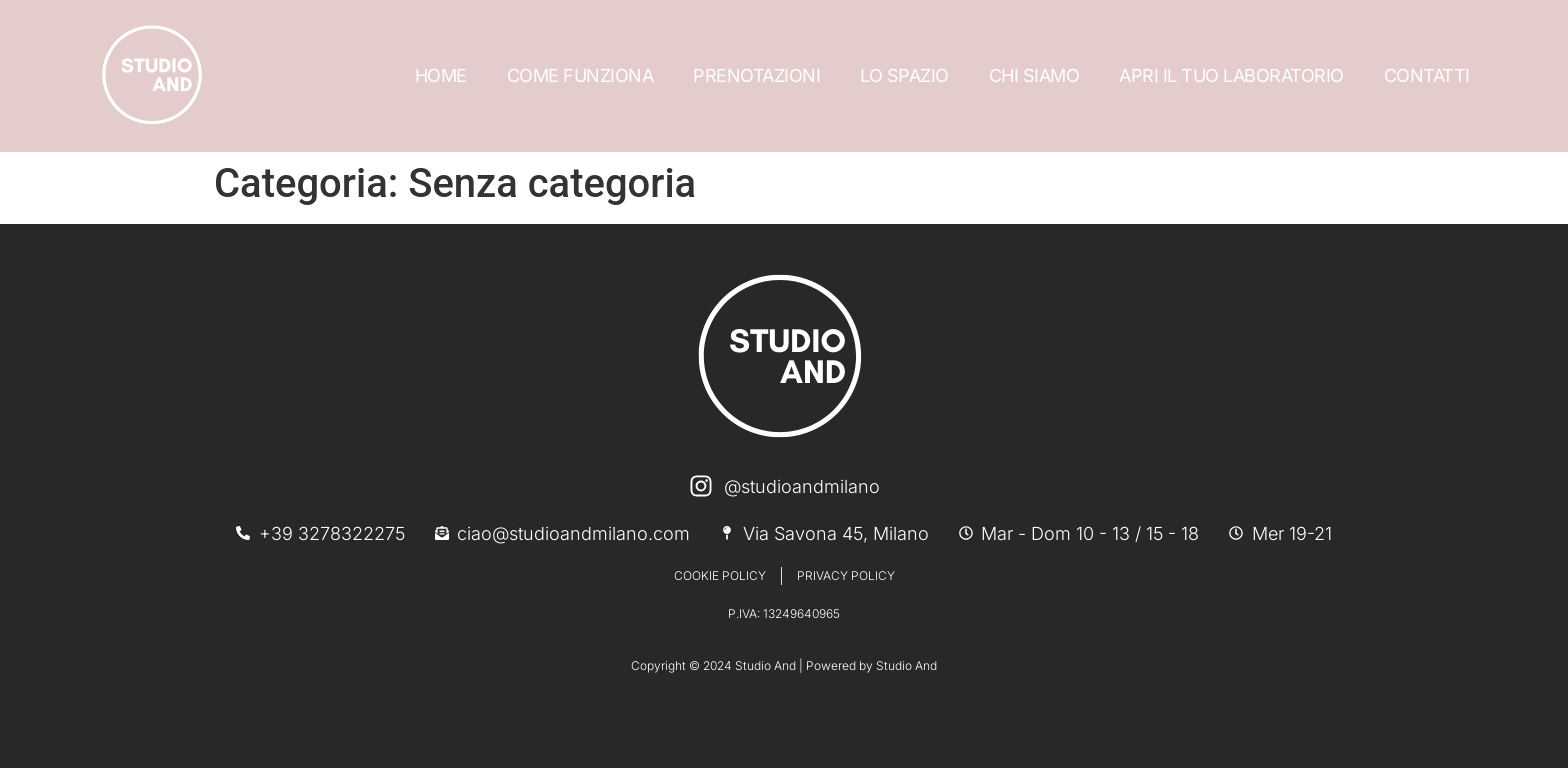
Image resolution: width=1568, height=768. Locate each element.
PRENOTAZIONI (756, 75)
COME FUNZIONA (580, 75)
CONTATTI (1427, 75)
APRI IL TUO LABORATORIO (1231, 75)
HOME (441, 75)
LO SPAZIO (904, 75)
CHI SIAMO (1034, 75)
